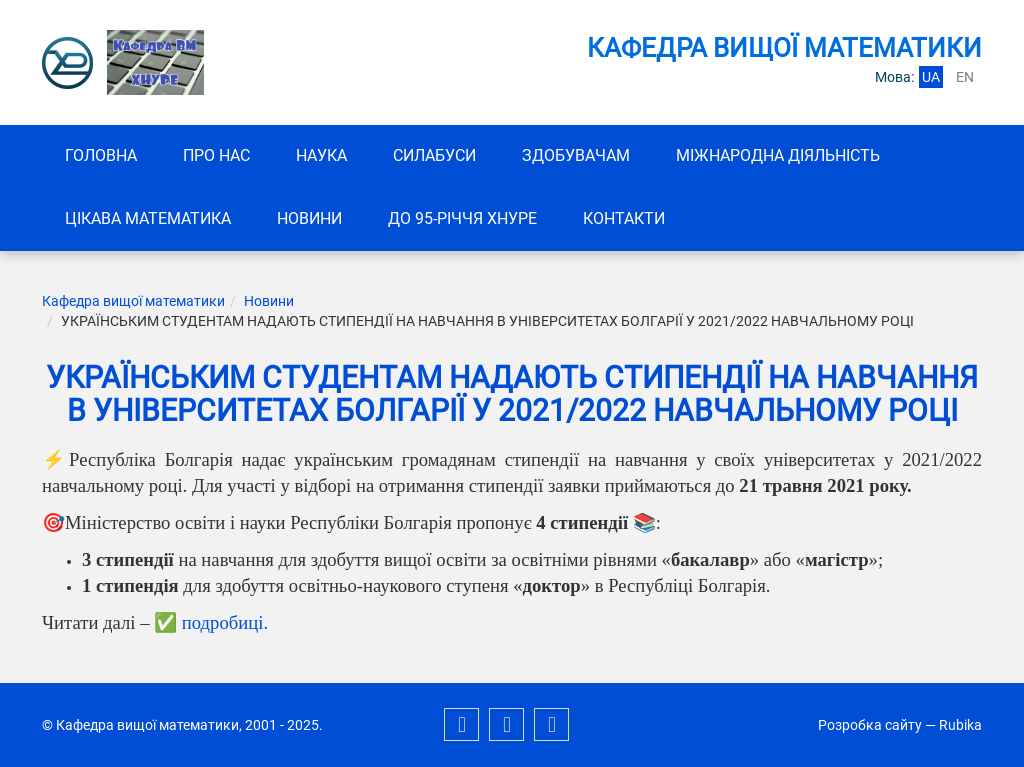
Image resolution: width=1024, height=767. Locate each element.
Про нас (216, 155)
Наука (321, 155)
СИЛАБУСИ (434, 155)
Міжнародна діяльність (778, 155)
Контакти (624, 218)
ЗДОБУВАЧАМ (576, 155)
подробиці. (225, 622)
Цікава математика (148, 218)
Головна (101, 155)
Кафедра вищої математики (133, 301)
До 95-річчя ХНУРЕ (462, 218)
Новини (309, 218)
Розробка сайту (870, 725)
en (965, 77)
